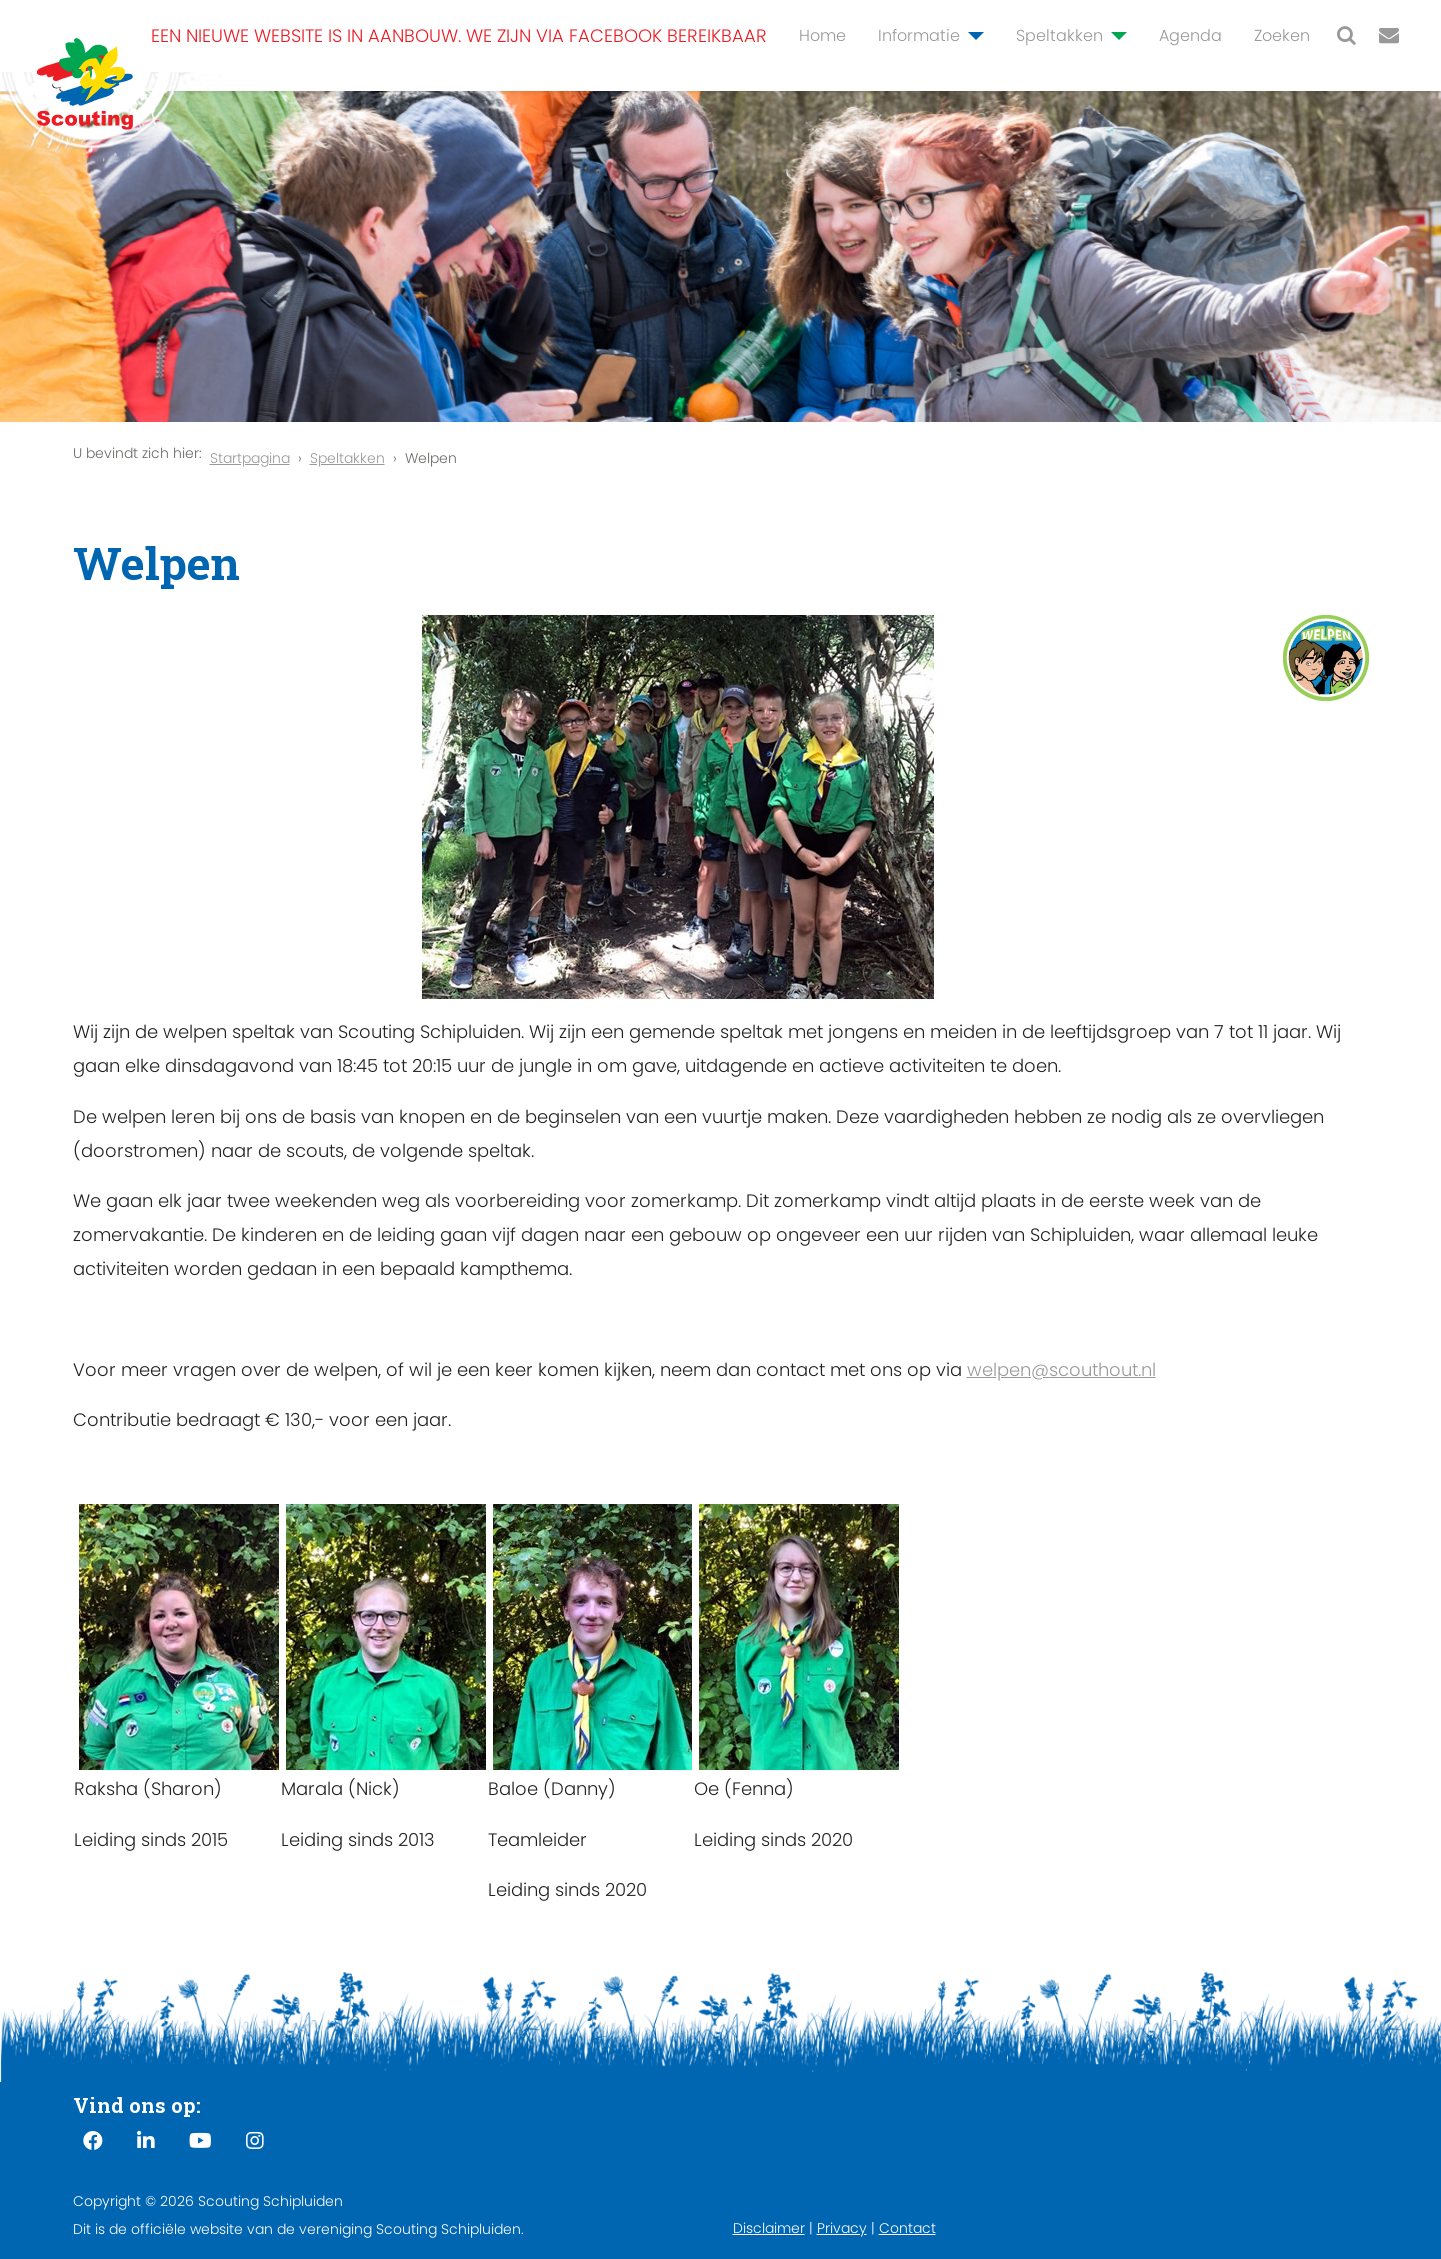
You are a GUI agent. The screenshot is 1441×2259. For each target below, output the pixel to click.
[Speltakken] (1115, 36)
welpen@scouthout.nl (1061, 1369)
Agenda (1190, 35)
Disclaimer (769, 2228)
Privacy (842, 2228)
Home (822, 35)
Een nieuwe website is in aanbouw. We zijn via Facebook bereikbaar (459, 35)
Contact (907, 2228)
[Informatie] (972, 36)
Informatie (919, 35)
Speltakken (1059, 35)
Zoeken (1282, 35)
